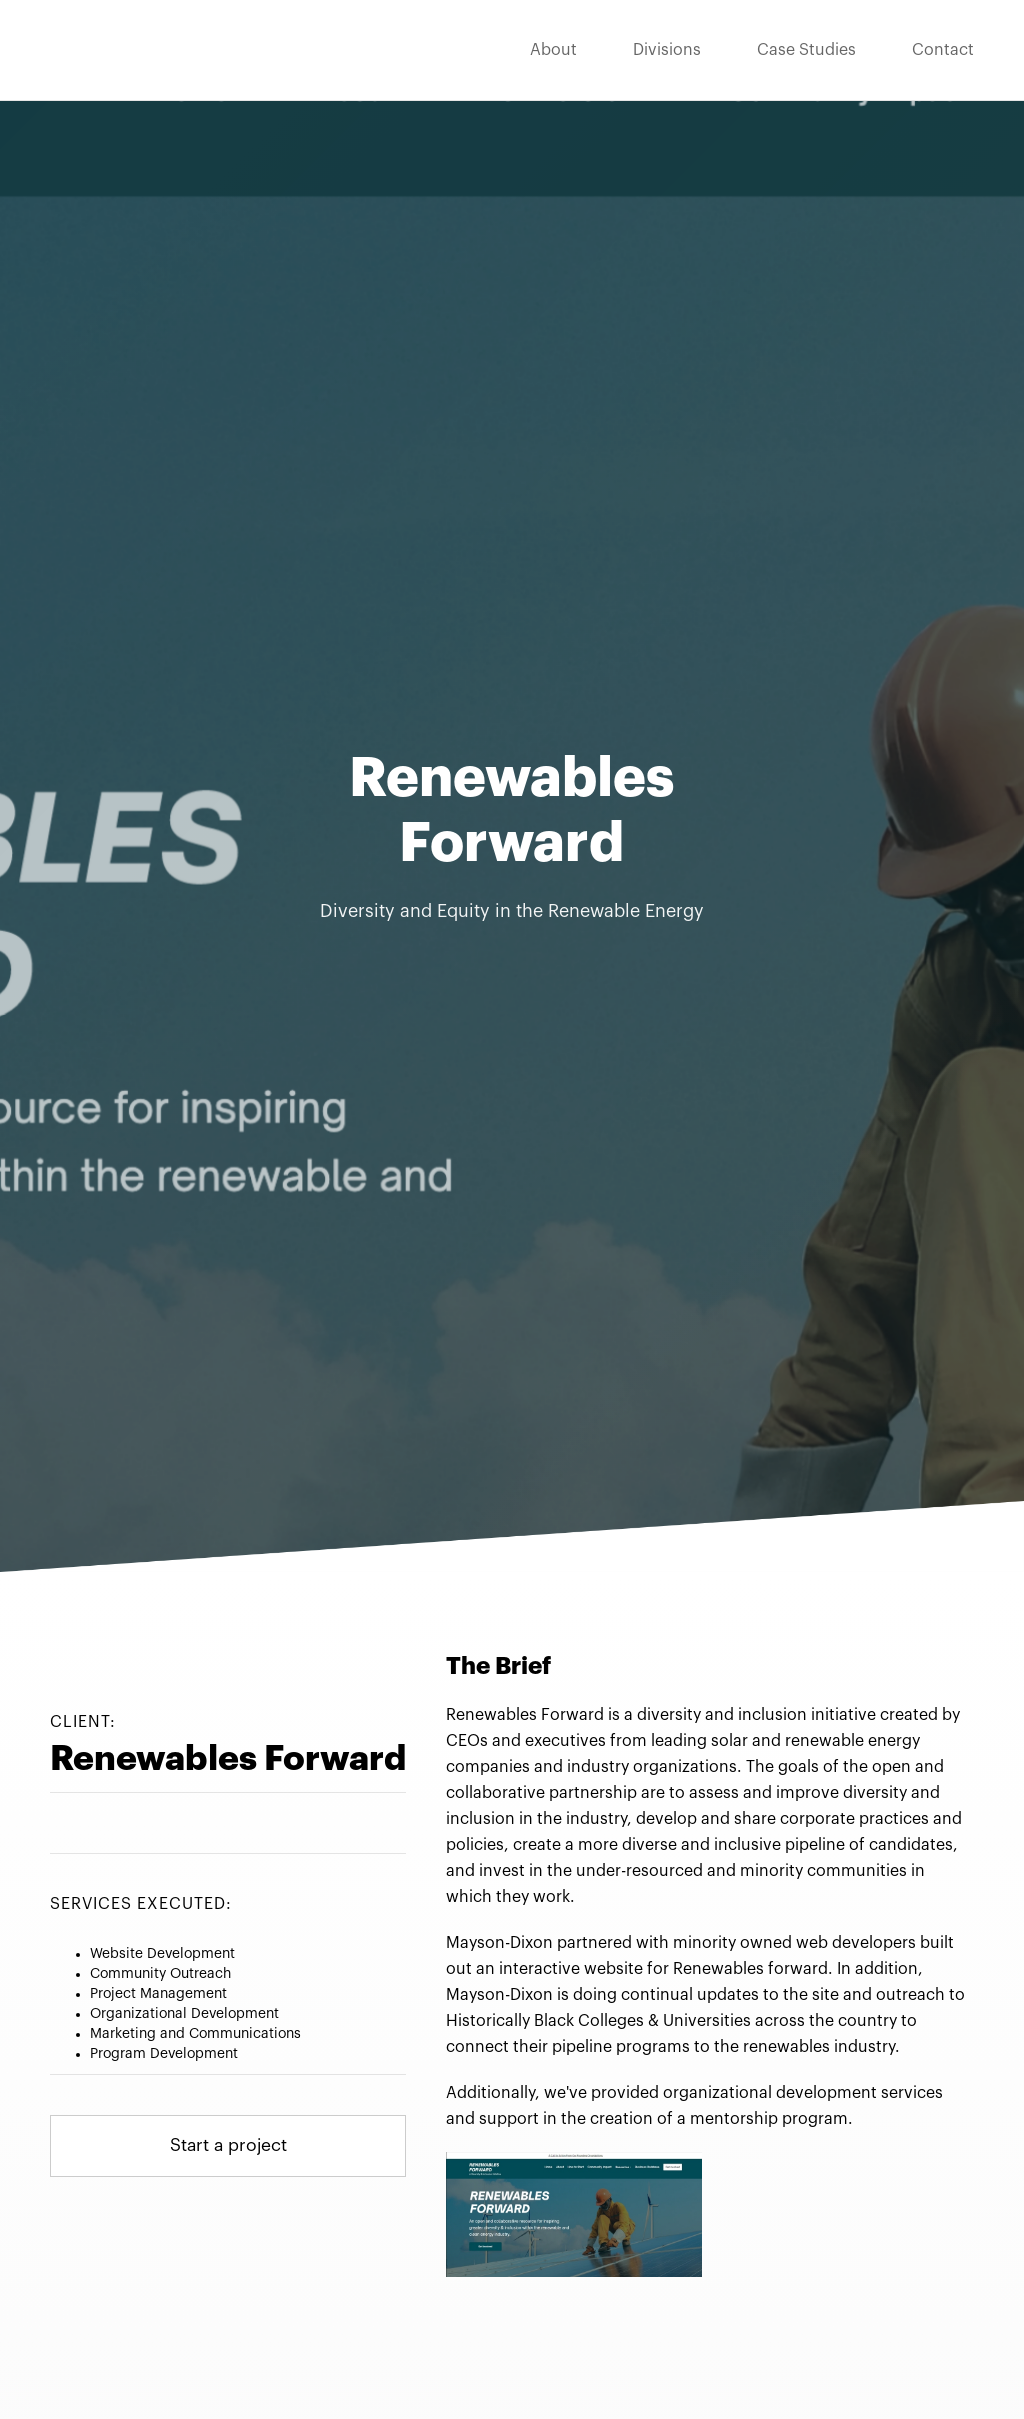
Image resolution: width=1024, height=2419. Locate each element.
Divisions (667, 50)
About (553, 50)
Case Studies (806, 50)
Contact (943, 50)
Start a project (228, 2146)
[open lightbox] (574, 2214)
